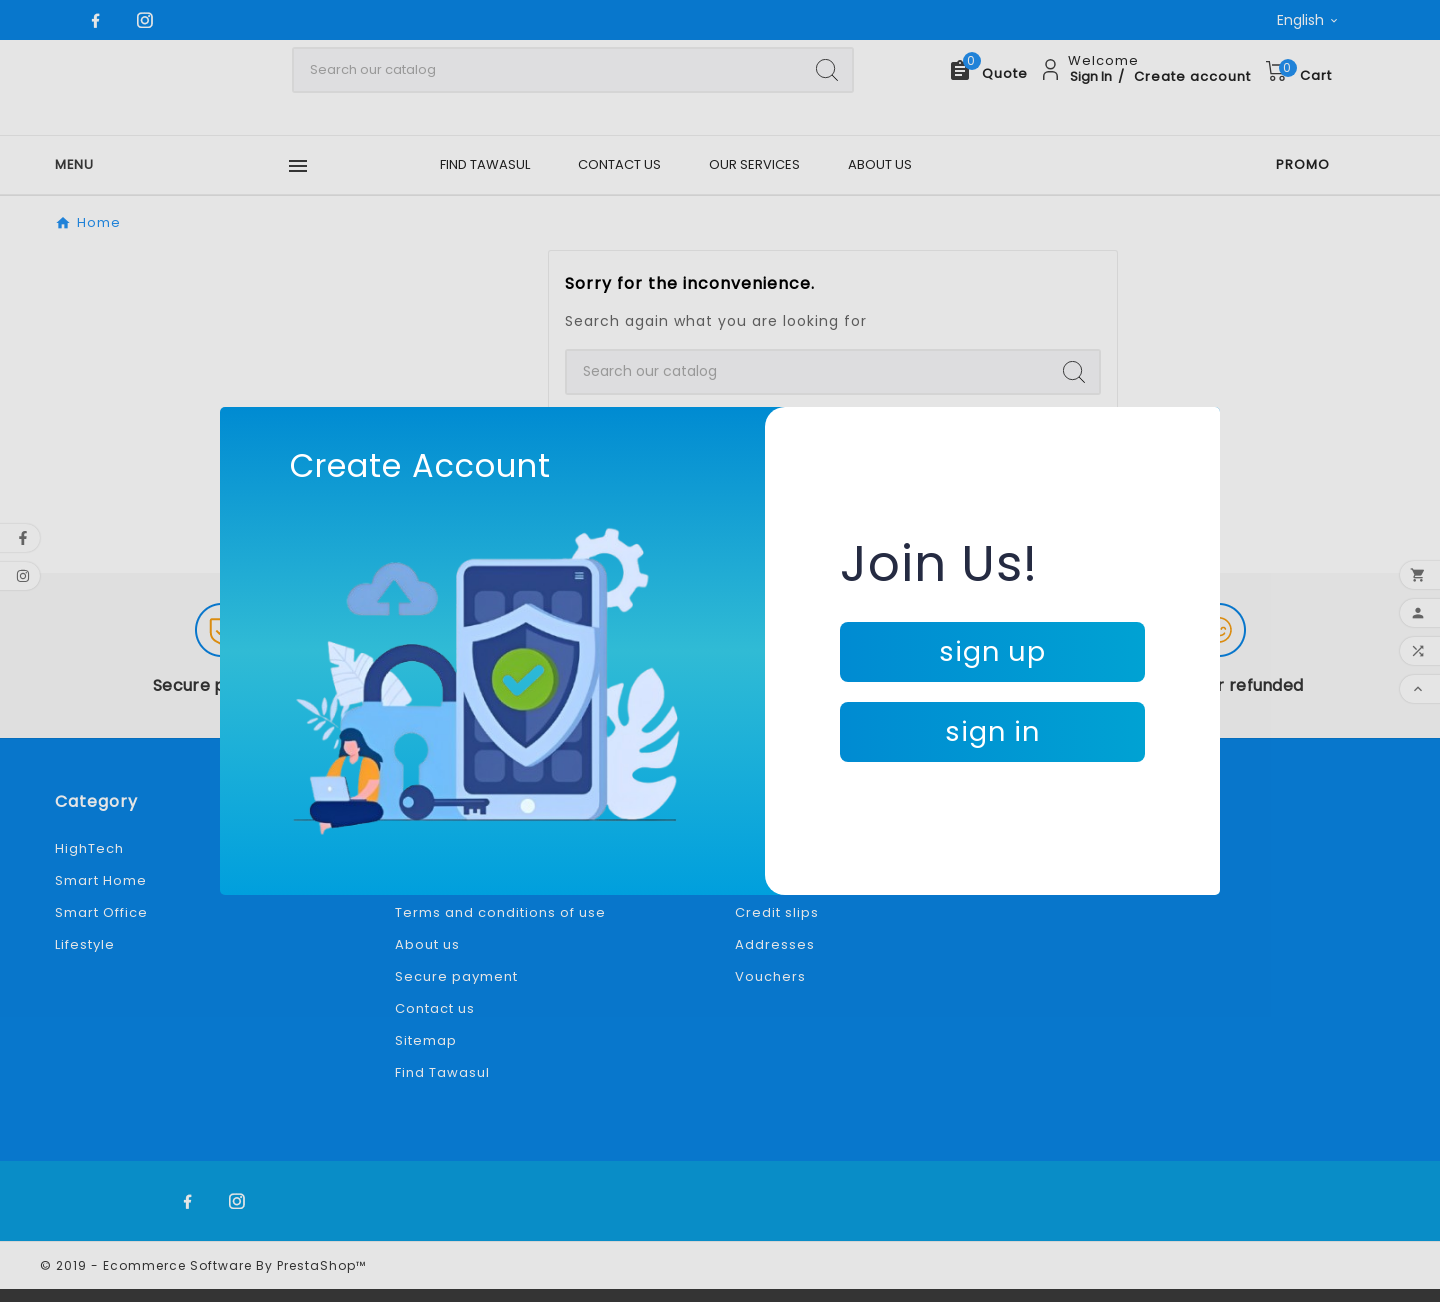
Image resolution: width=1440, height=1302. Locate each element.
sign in (992, 731)
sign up (992, 651)
